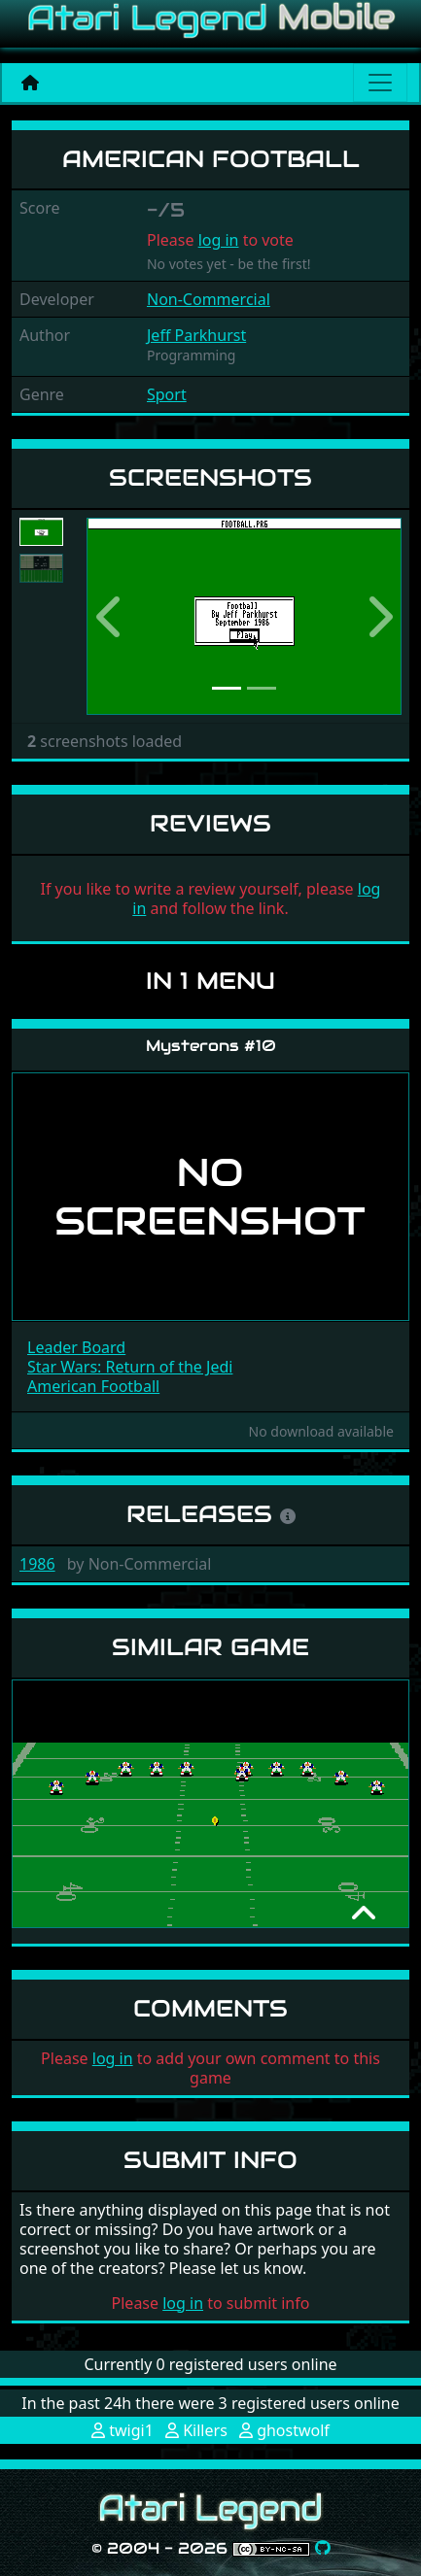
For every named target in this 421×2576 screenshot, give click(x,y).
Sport (167, 394)
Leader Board (76, 1347)
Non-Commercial (208, 299)
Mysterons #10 (211, 1045)
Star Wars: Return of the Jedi (129, 1366)
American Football (93, 1386)
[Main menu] (380, 82)
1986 (37, 1564)
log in (218, 240)
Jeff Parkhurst (196, 335)
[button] (110, 616)
